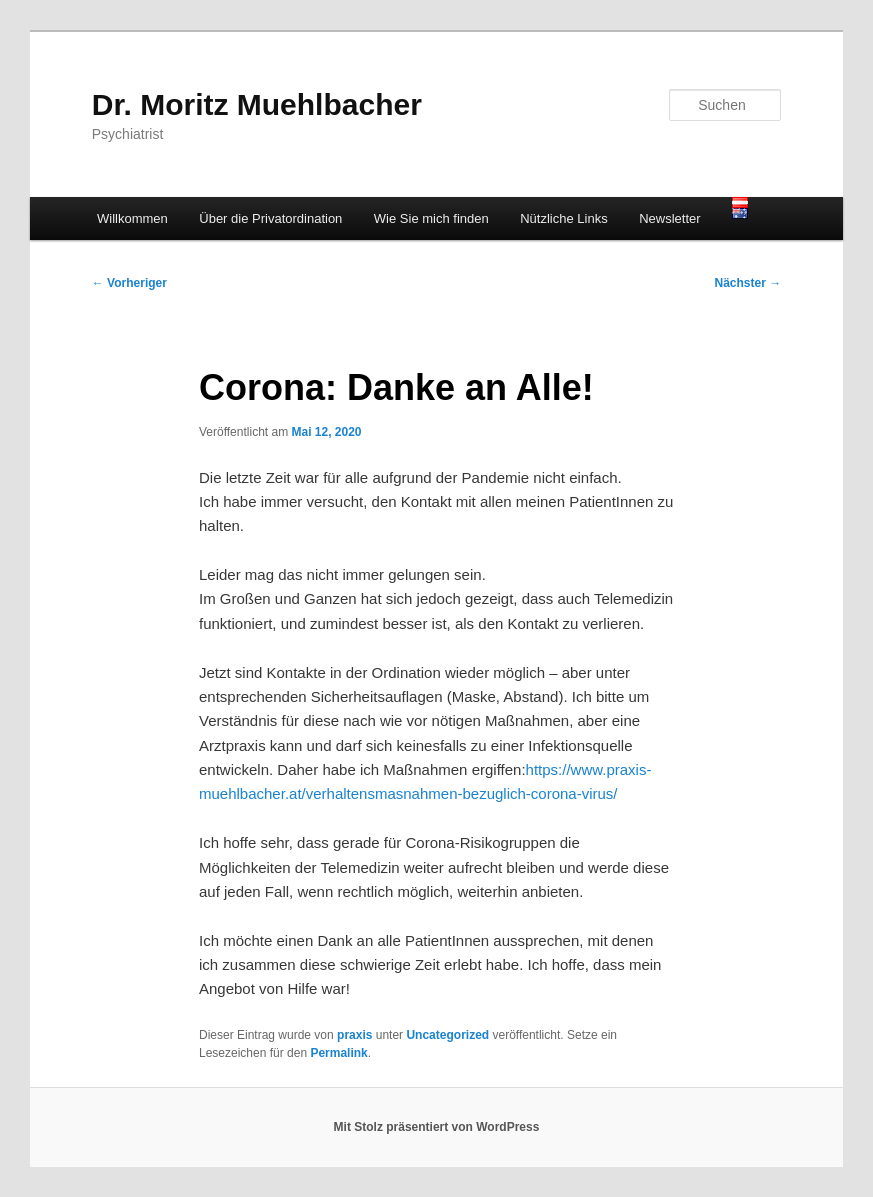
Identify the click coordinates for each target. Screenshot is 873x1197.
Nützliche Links (563, 218)
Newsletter (669, 218)
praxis (354, 1035)
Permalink (338, 1053)
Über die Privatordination (270, 218)
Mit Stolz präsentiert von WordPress (437, 1127)
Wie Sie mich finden (431, 218)
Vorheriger (129, 283)
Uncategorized (447, 1035)
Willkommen (132, 218)
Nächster (748, 283)
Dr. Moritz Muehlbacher (257, 104)
